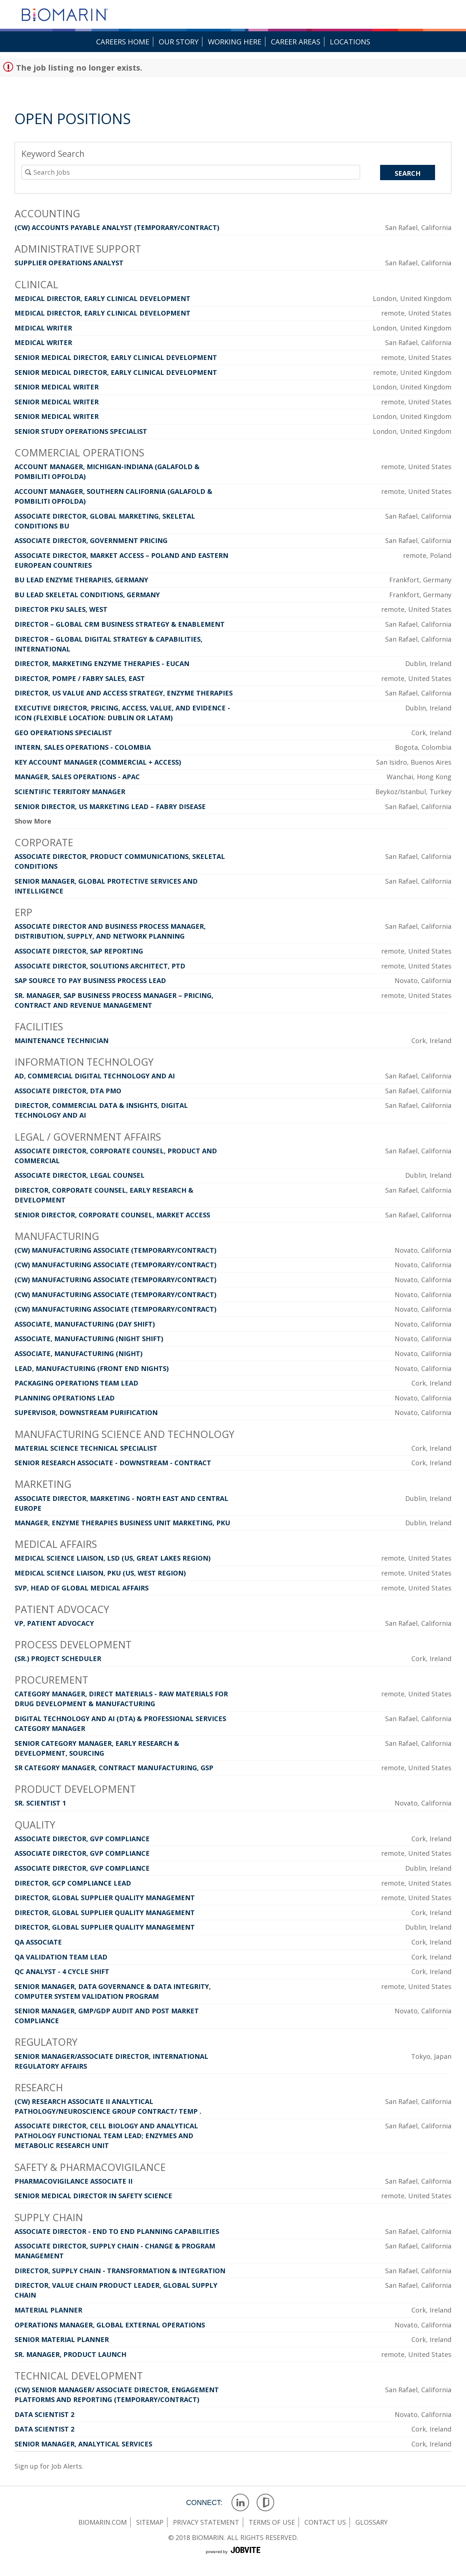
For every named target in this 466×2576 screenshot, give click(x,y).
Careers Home (122, 42)
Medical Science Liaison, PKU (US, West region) (100, 1573)
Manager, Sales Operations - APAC (77, 776)
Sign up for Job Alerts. (49, 2466)
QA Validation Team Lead (61, 1957)
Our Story (178, 42)
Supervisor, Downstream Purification (86, 1412)
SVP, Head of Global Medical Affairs (82, 1588)
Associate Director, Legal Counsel (80, 1175)
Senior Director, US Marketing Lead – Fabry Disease (110, 806)
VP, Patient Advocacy (54, 1623)
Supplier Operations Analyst (69, 262)
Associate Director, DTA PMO (68, 1090)
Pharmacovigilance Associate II (74, 2181)
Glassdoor (266, 2503)
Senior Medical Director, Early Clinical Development (116, 357)
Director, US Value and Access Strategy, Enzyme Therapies (124, 693)
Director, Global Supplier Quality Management (105, 1897)
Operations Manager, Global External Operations (110, 2325)
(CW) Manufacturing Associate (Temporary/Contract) (115, 1250)
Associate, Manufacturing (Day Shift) (85, 1324)
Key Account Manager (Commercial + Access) (98, 762)
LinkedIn (240, 2503)
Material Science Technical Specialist (86, 1448)
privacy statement (206, 2522)
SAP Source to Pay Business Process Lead (90, 980)
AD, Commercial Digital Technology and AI (95, 1075)
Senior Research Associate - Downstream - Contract (113, 1462)
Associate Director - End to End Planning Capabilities (117, 2231)
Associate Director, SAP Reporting (79, 951)
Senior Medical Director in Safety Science (93, 2195)
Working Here (234, 42)
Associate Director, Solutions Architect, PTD (100, 966)
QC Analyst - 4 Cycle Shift (62, 1971)
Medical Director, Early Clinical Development (102, 298)
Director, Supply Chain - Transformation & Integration (120, 2270)
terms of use (272, 2522)
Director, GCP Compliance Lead (73, 1883)
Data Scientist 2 (44, 2414)
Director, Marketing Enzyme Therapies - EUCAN (102, 663)
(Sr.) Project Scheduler (58, 1658)
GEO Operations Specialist (63, 732)
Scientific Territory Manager (70, 791)
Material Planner (48, 2310)
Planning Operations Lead (65, 1398)
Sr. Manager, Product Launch (70, 2354)
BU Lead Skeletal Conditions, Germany (87, 594)
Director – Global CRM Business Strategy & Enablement (120, 624)
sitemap (149, 2522)
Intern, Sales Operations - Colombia (83, 747)
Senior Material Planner (62, 2339)
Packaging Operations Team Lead (76, 1383)
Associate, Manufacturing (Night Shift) (89, 1338)
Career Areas (295, 42)
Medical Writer (43, 328)
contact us (325, 2522)
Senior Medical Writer (57, 387)
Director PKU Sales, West (61, 609)
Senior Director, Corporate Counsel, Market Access (112, 1214)
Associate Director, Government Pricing (91, 540)
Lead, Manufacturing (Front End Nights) (92, 1368)
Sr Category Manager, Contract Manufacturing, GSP (114, 1767)
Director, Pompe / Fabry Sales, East (80, 678)
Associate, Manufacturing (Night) (78, 1353)
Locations (350, 42)
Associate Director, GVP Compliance (82, 1838)
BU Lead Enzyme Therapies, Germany (81, 579)
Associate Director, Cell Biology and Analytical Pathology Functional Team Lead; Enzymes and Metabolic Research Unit (106, 2135)
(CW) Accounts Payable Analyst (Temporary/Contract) (117, 227)
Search (407, 173)
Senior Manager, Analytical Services (83, 2444)
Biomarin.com (102, 2522)
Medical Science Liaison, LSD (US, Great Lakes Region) (112, 1558)
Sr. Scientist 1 (40, 1803)
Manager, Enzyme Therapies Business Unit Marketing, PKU (122, 1522)
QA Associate (38, 1942)
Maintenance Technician (61, 1040)
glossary (371, 2522)
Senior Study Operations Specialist (81, 431)
